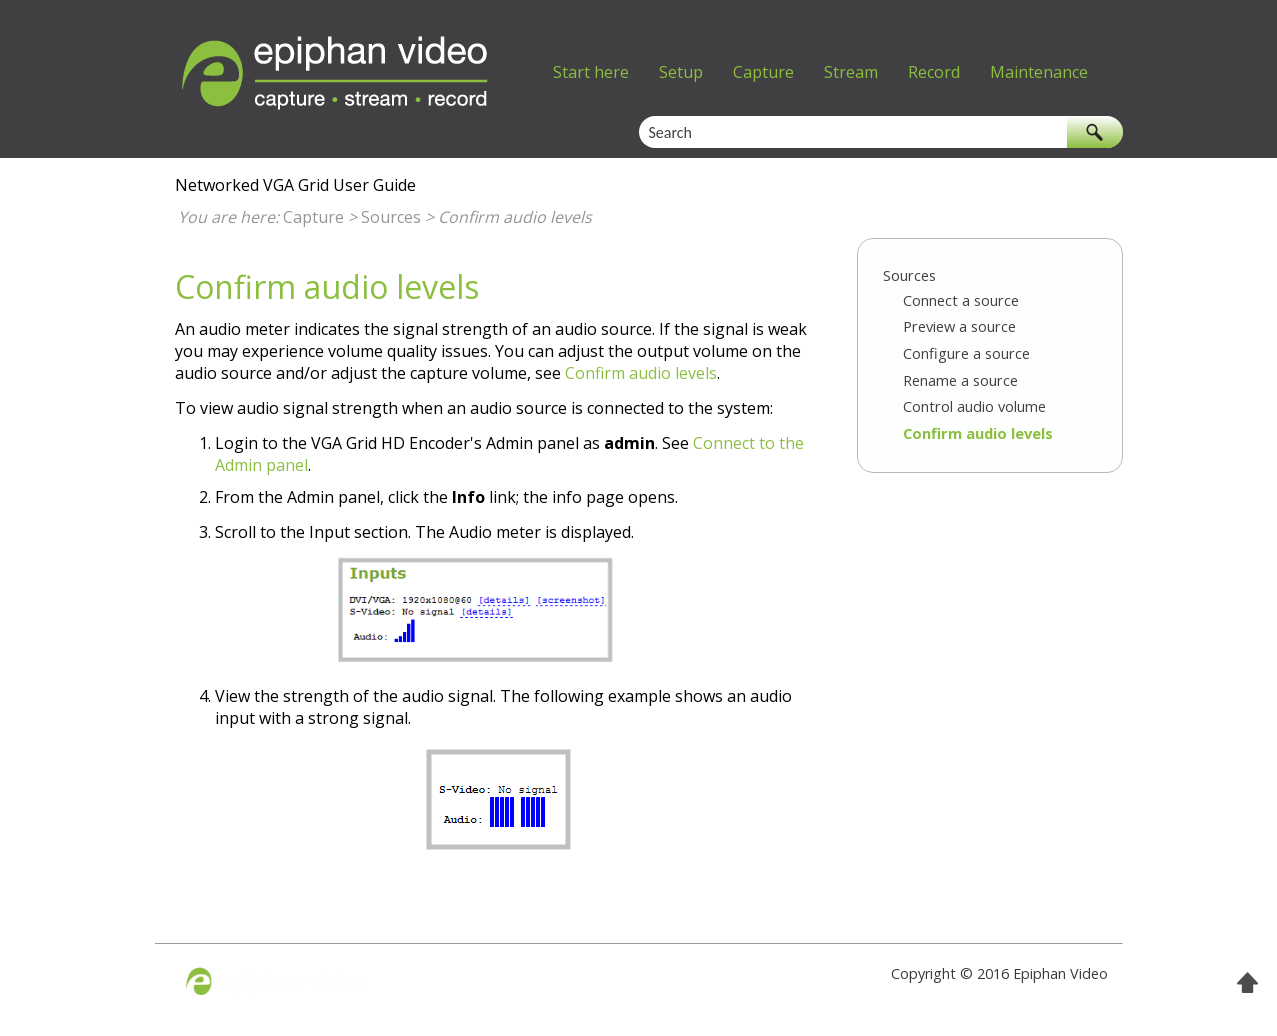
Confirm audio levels (978, 433)
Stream (851, 72)
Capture (763, 72)
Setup (681, 72)
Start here (591, 72)
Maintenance (1039, 72)
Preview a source (959, 326)
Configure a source (966, 353)
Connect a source (961, 300)
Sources (391, 217)
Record (934, 72)
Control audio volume (974, 406)
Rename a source (960, 380)
